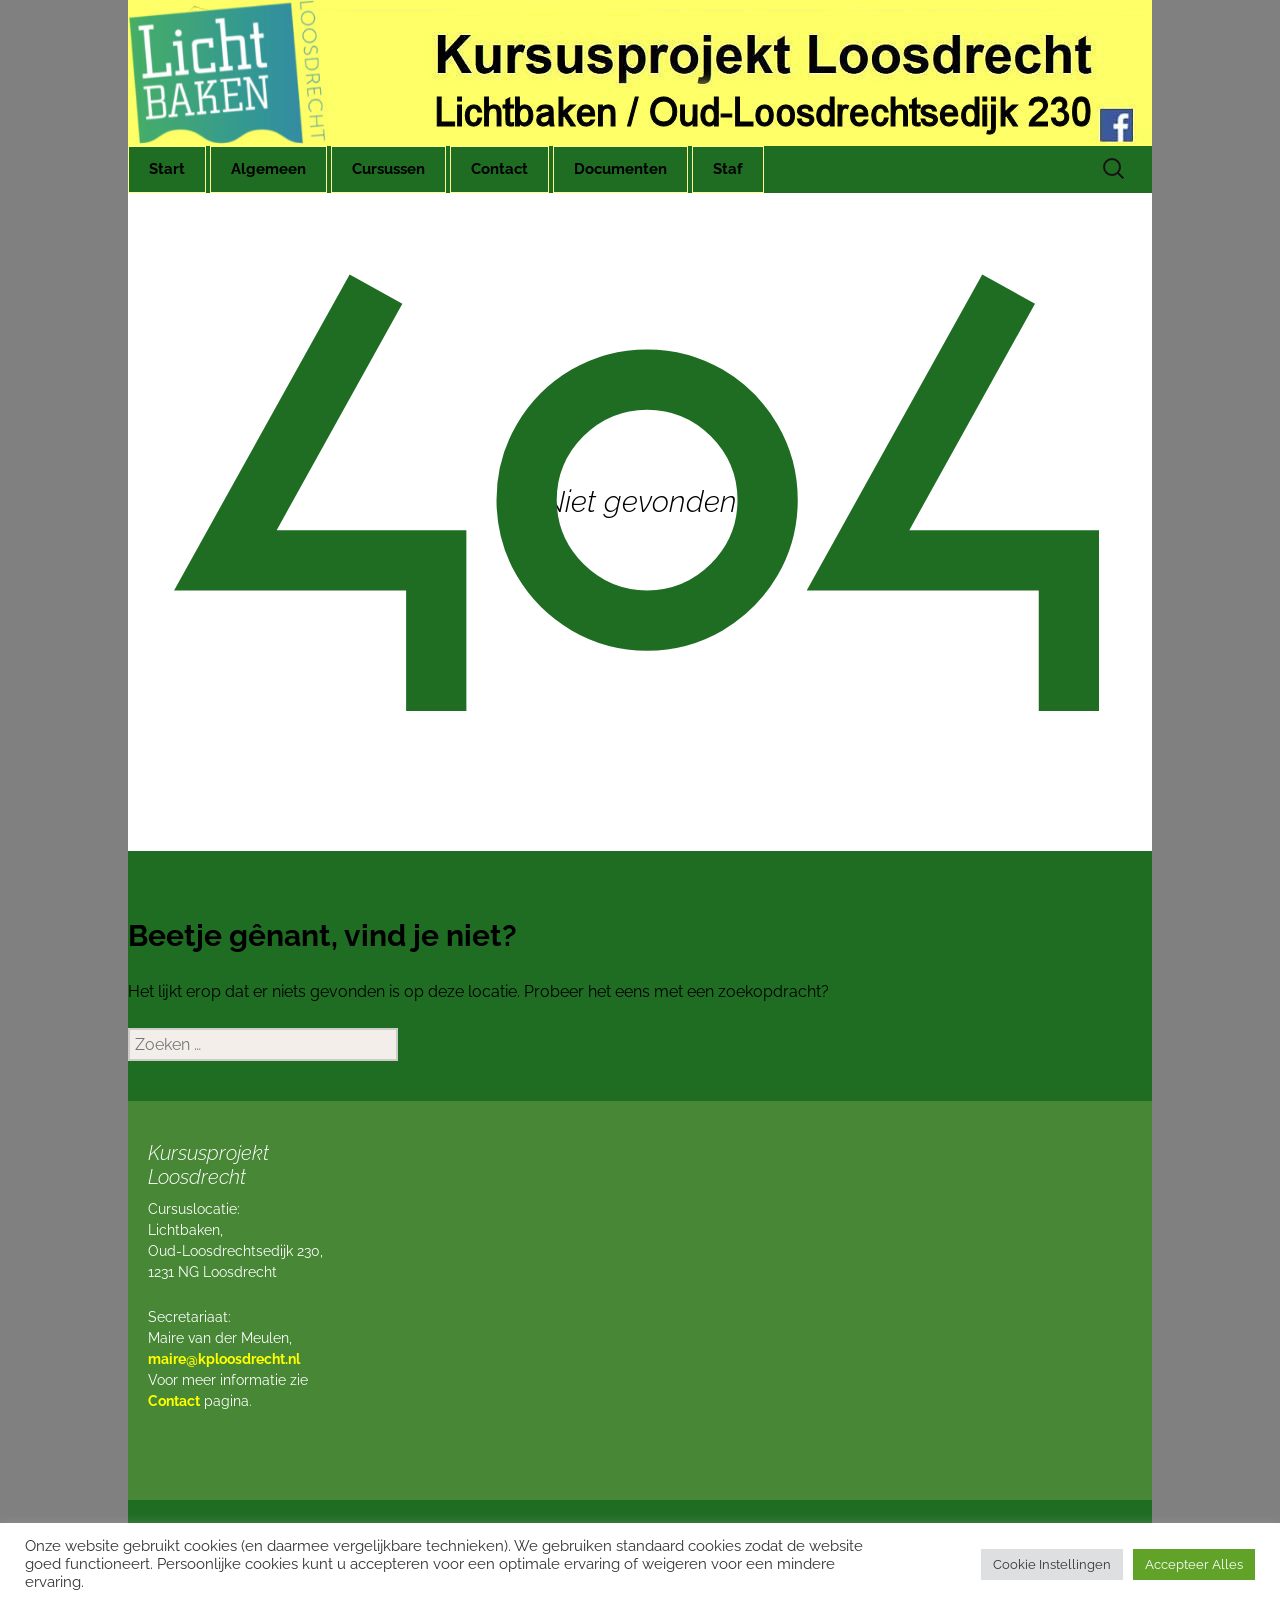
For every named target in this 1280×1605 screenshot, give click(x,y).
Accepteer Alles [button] (1194, 1564)
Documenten (620, 169)
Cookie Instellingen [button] (1052, 1564)
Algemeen (268, 169)
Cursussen (388, 169)
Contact (499, 169)
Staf (728, 169)
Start (167, 169)
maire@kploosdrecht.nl (224, 1359)
